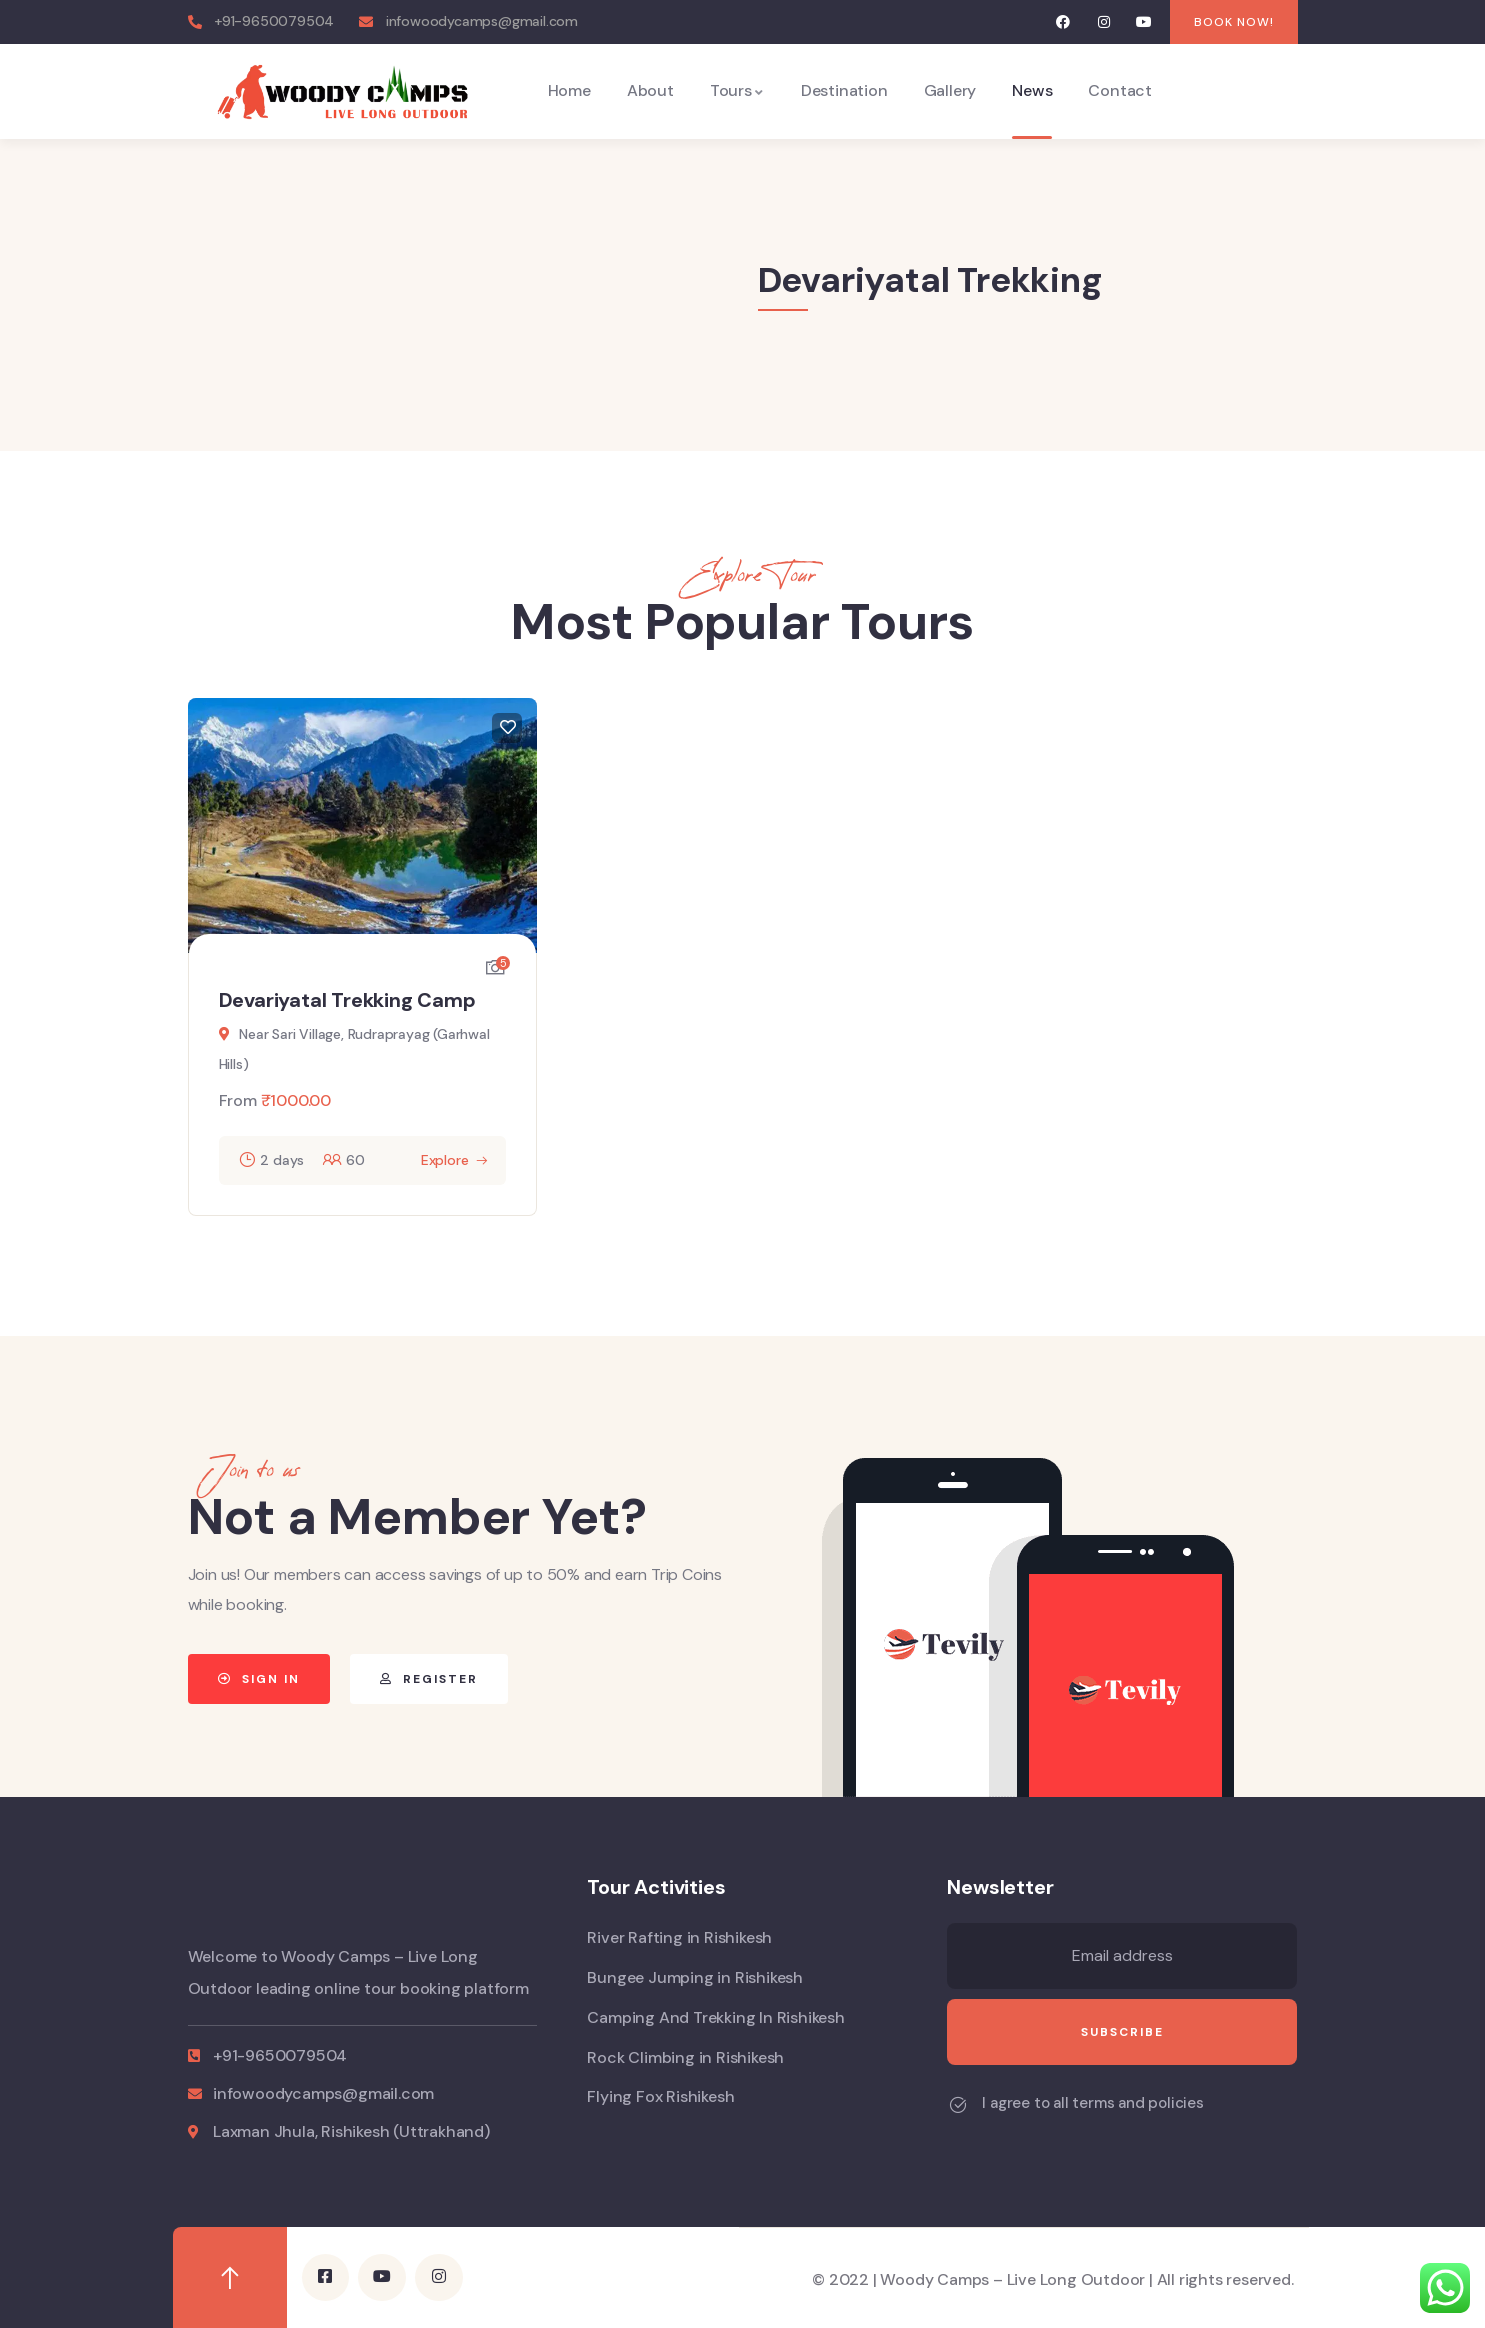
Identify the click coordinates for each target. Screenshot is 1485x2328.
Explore (445, 1160)
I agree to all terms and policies (1092, 2103)
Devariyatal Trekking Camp (347, 1000)
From (238, 1100)
